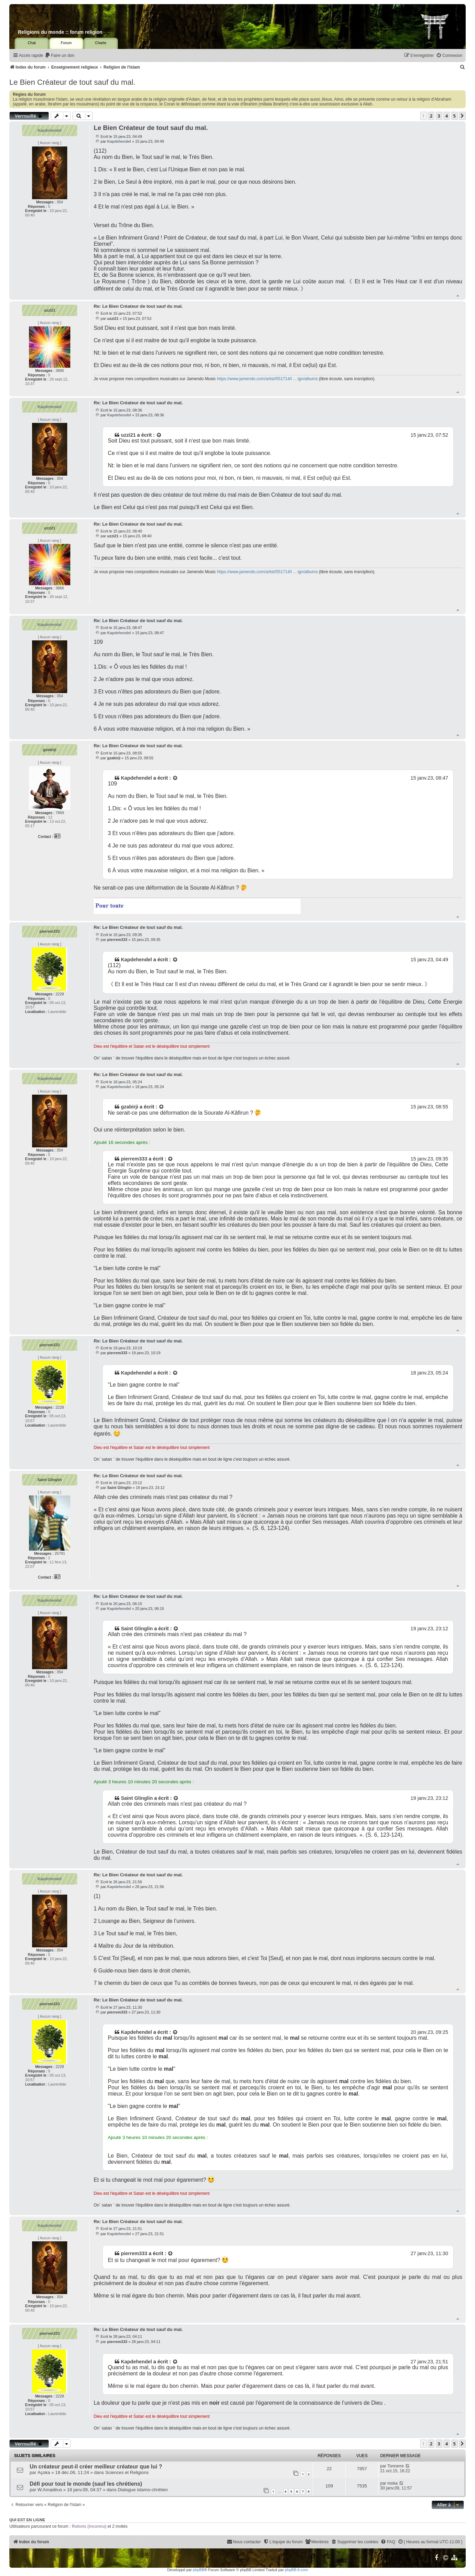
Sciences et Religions (127, 2472)
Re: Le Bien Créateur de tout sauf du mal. (138, 306)
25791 (59, 1553)
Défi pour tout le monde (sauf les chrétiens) (86, 2484)
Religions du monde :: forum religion (60, 32)
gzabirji (50, 750)
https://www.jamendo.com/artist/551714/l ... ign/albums (267, 378)
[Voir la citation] (159, 435)
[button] (462, 116)
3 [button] (439, 116)
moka (392, 2483)
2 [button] (431, 116)
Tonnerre (395, 2466)
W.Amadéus (50, 2489)
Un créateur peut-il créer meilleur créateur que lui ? (96, 2466)
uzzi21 (49, 310)
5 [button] (454, 116)
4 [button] (446, 116)
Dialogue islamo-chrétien (143, 2489)
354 (60, 202)
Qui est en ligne (27, 2520)
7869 (59, 813)
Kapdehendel (49, 130)
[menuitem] (59, 55)
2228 (59, 994)
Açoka (44, 2472)
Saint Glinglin (49, 1480)
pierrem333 (49, 931)
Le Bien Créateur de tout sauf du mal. (72, 82)
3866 (59, 370)
